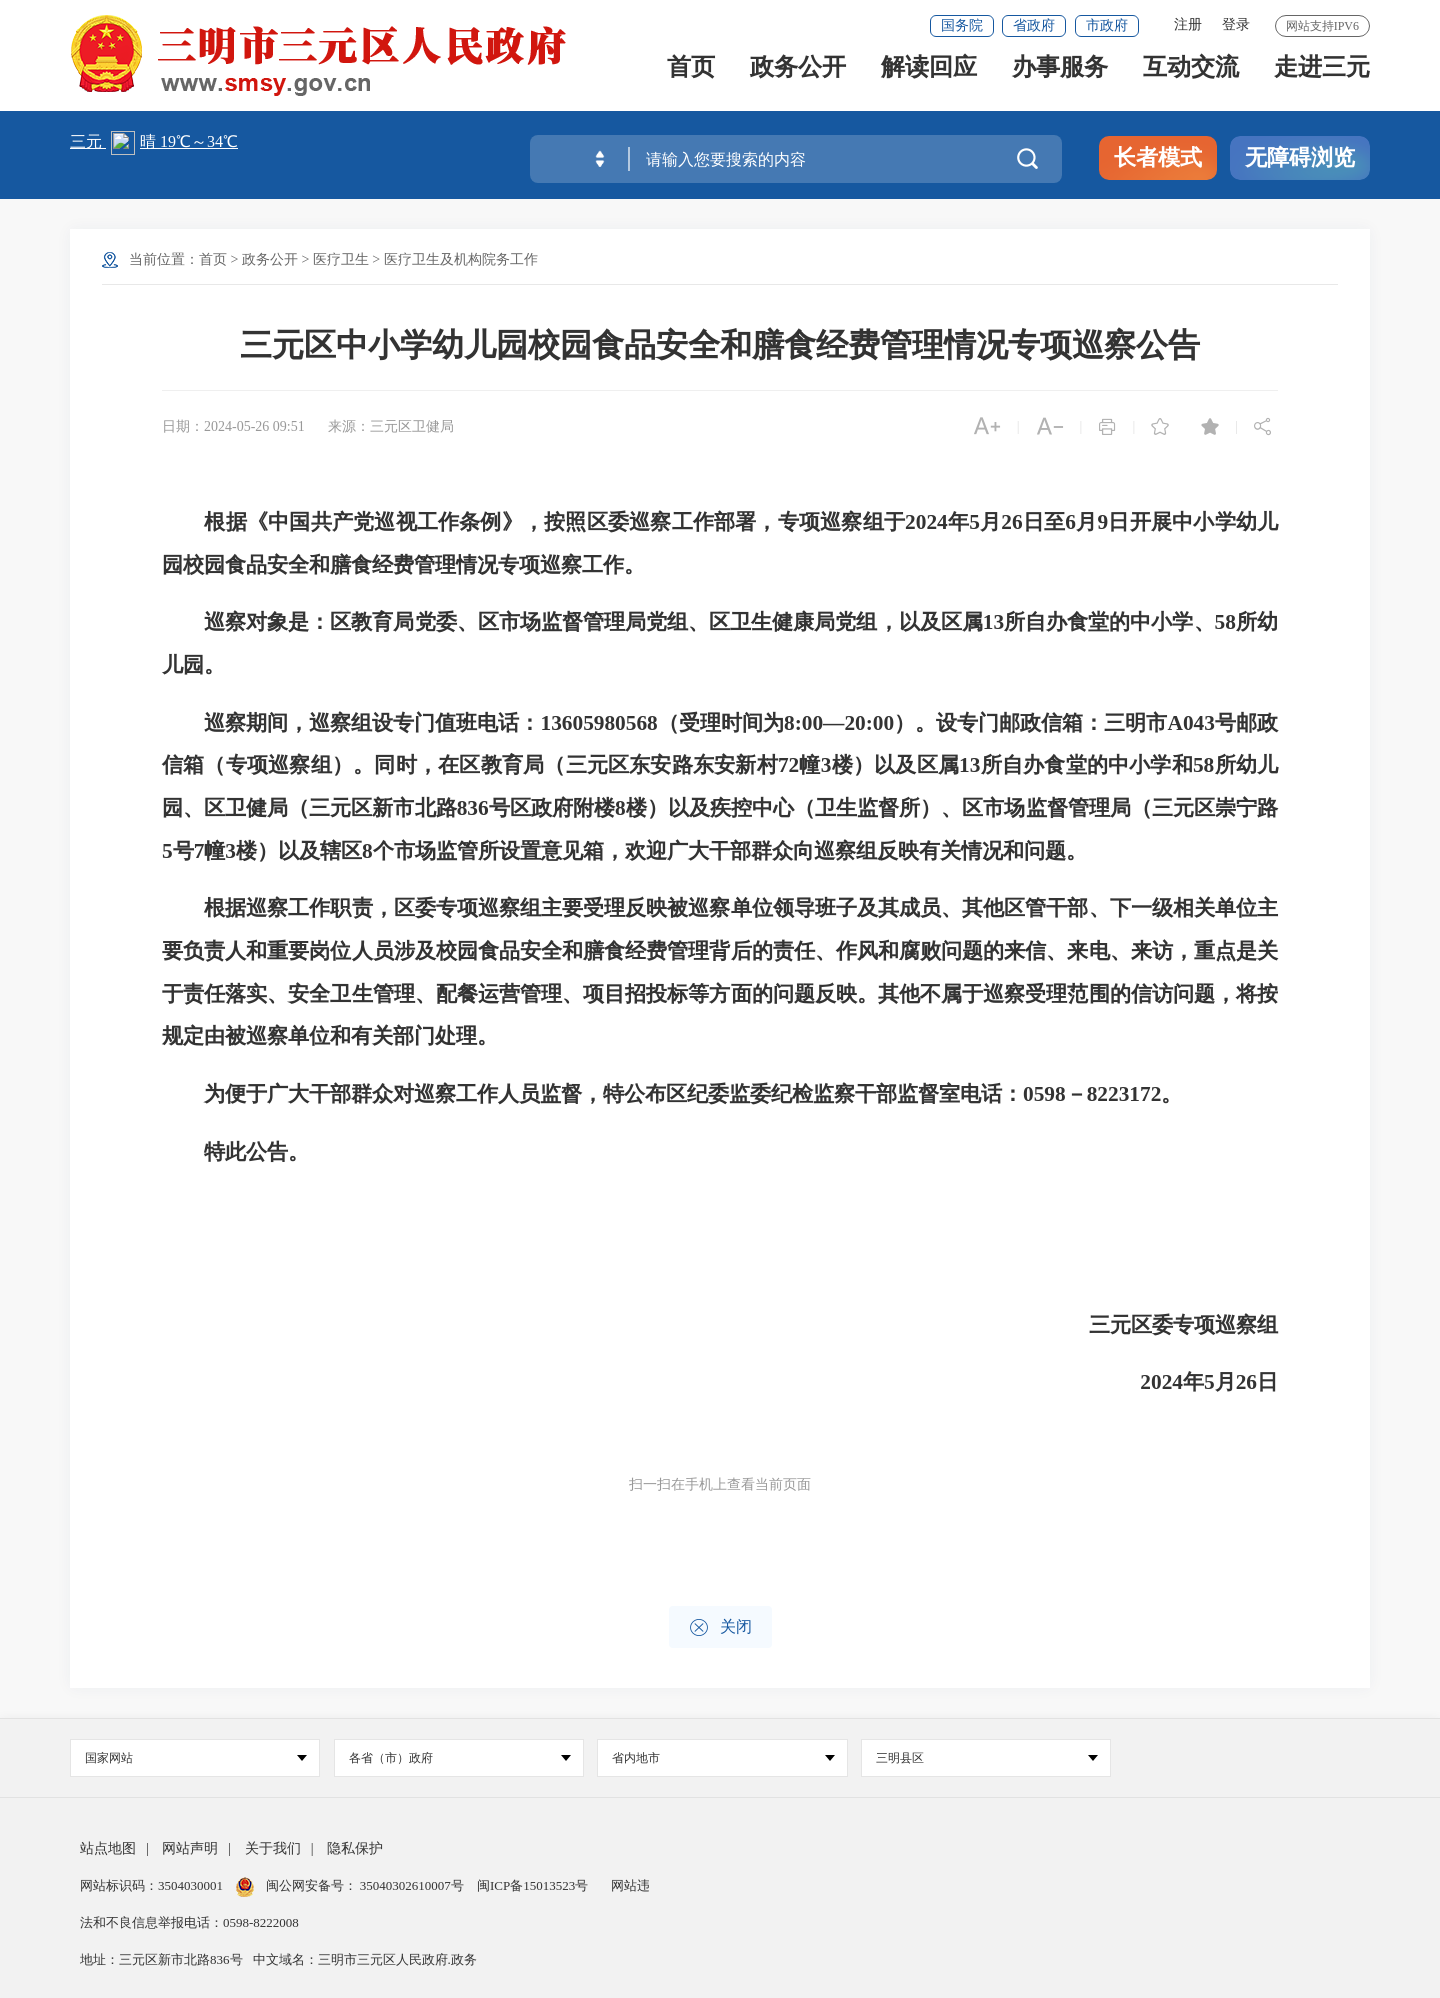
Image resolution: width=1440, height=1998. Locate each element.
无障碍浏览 (1300, 157)
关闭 (720, 1627)
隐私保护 (355, 1848)
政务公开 (798, 81)
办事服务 (1060, 81)
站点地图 (108, 1848)
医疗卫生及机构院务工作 (461, 259)
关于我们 (273, 1848)
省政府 (1034, 25)
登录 (1236, 24)
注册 (1188, 24)
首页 (691, 81)
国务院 (962, 25)
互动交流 (1191, 81)
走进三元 (1322, 81)
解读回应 (929, 81)
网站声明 (190, 1848)
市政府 (1107, 25)
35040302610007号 (412, 1885)
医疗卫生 (341, 259)
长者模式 (1158, 157)
